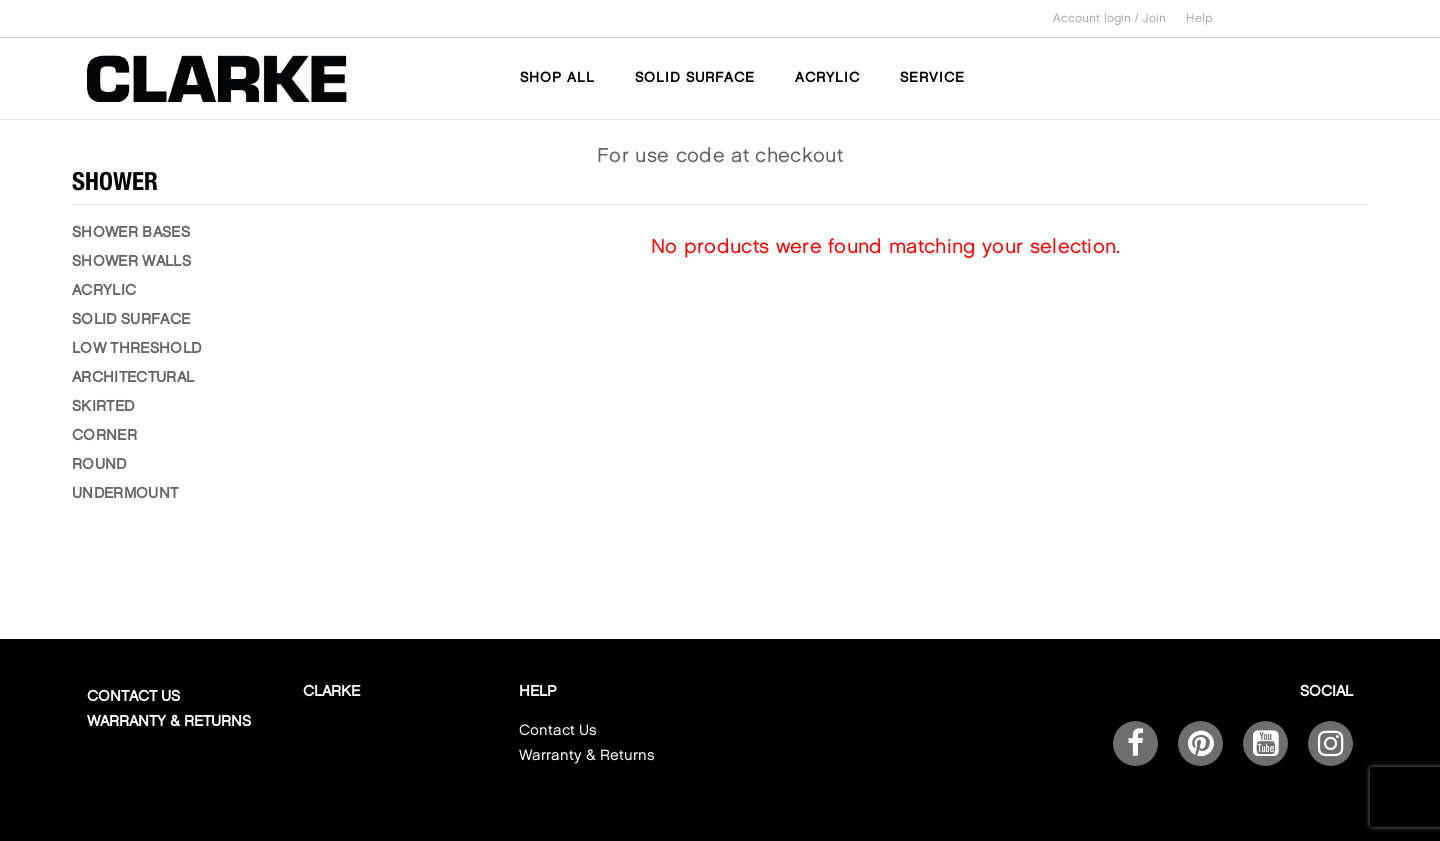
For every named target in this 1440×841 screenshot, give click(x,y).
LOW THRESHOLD (136, 349)
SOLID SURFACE (695, 77)
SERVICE (932, 77)
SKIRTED (103, 407)
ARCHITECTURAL (133, 378)
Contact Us (133, 697)
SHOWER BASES (131, 233)
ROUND (99, 465)
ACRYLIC (827, 77)
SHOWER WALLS (131, 262)
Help (1199, 18)
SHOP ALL (557, 77)
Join (1154, 18)
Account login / (1097, 18)
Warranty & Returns (169, 722)
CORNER (104, 436)
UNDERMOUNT (125, 494)
